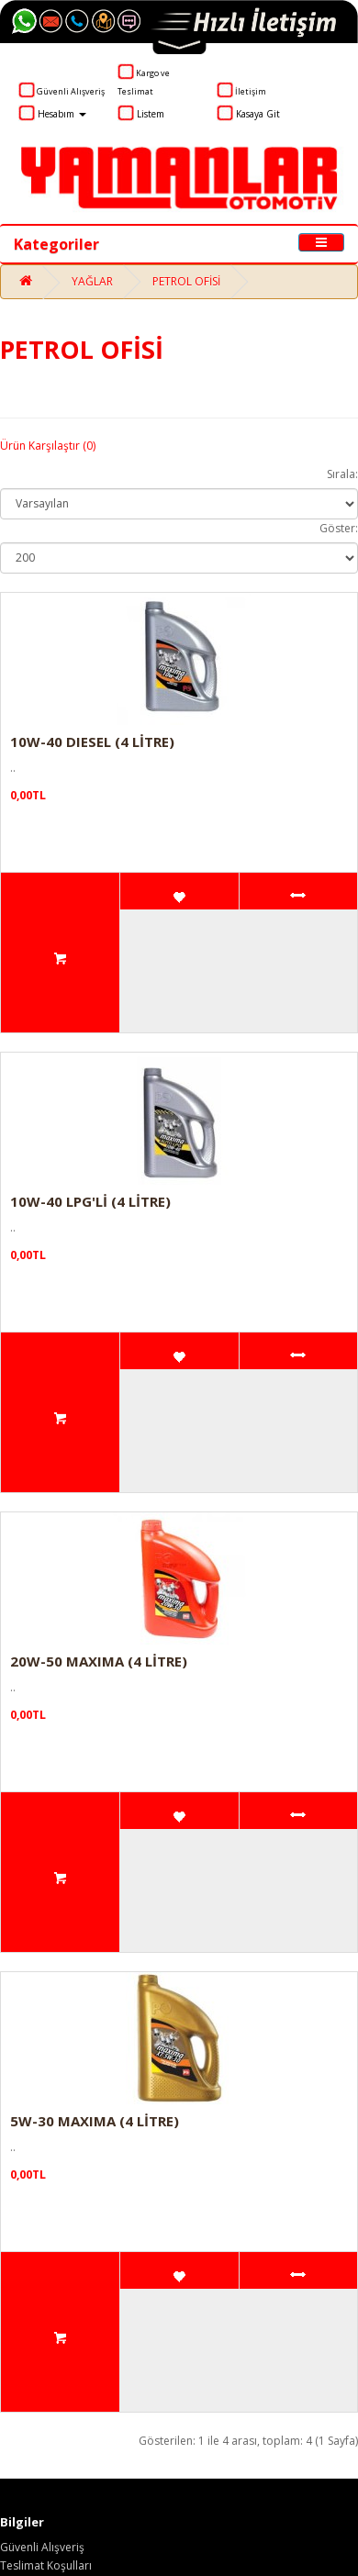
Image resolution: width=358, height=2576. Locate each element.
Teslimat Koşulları (46, 2565)
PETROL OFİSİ (186, 281)
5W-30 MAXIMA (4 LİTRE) (94, 2121)
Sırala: (342, 474)
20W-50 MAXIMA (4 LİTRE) (98, 1661)
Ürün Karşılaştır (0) (47, 445)
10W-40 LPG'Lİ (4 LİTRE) (90, 1201)
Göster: (338, 528)
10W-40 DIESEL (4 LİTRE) (92, 741)
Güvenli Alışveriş (42, 2547)
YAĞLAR (92, 281)
